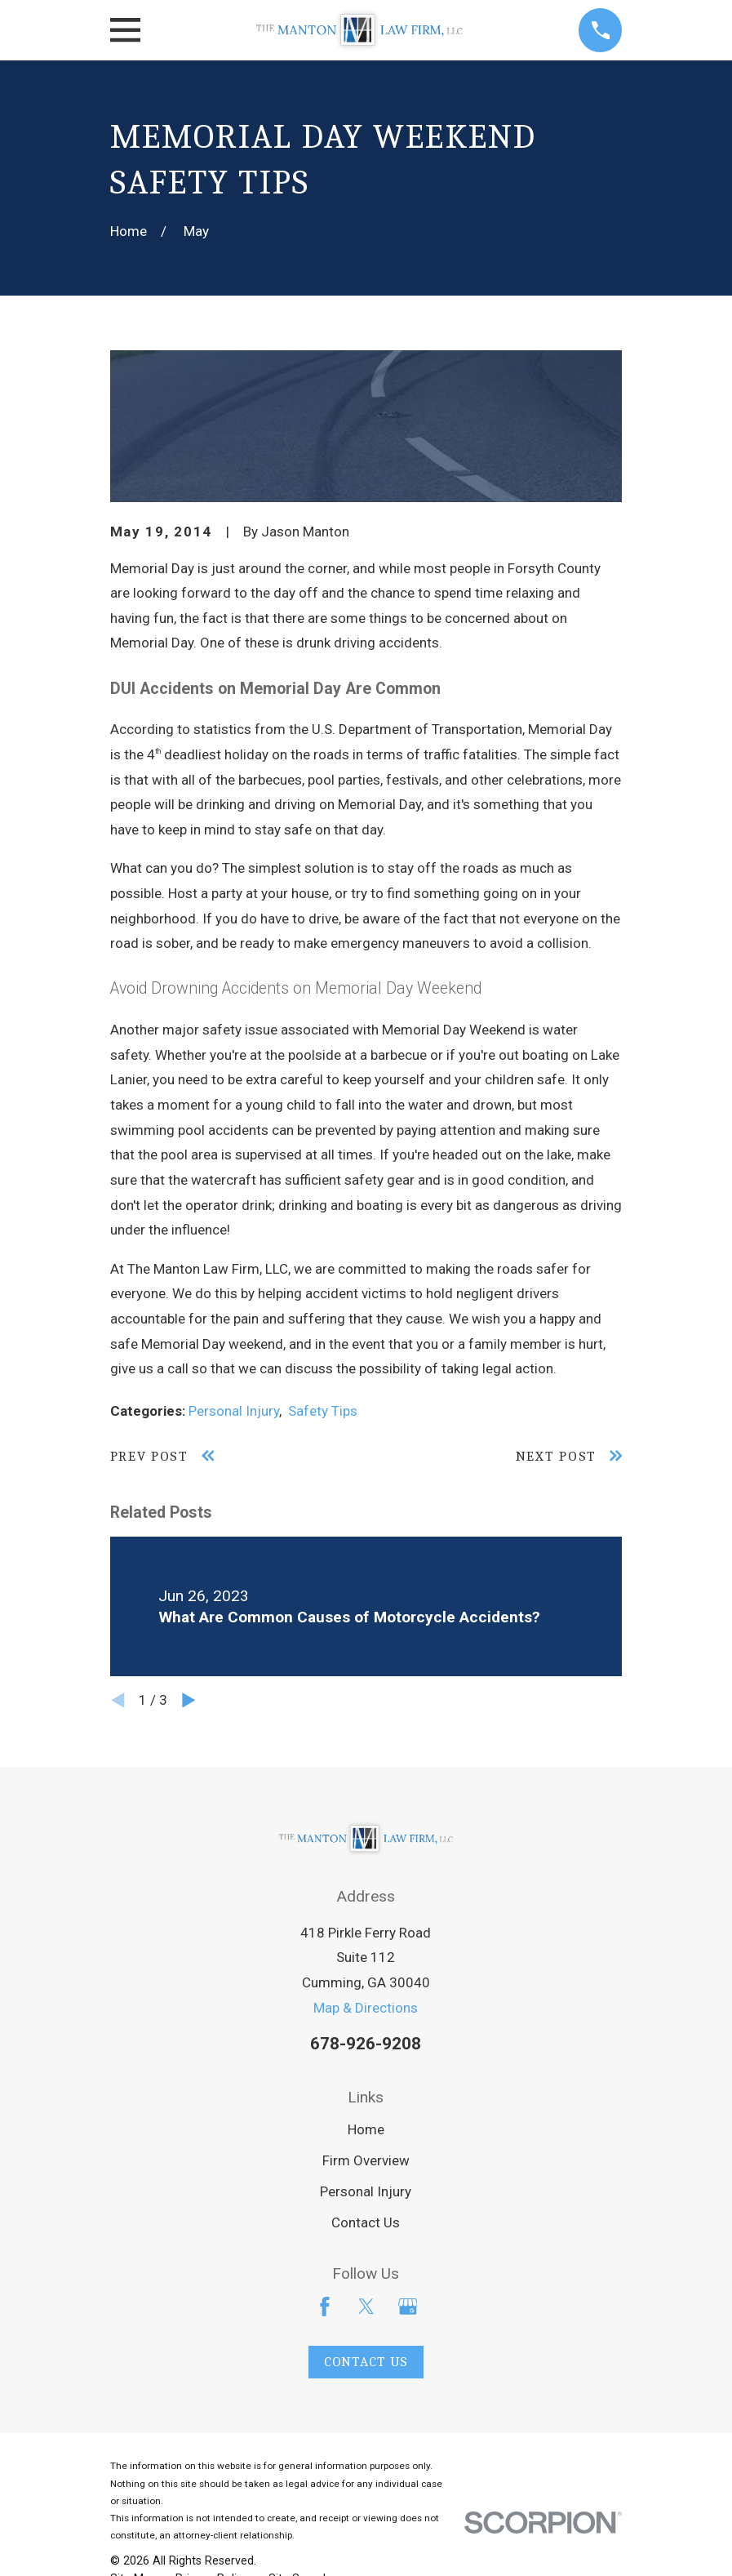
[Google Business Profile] (408, 2306)
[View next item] (189, 1700)
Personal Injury (234, 1411)
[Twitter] (366, 2306)
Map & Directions (365, 2008)
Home (366, 2129)
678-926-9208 (365, 2043)
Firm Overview (366, 2160)
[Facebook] (325, 2306)
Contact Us (365, 2222)
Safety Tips (322, 1411)
